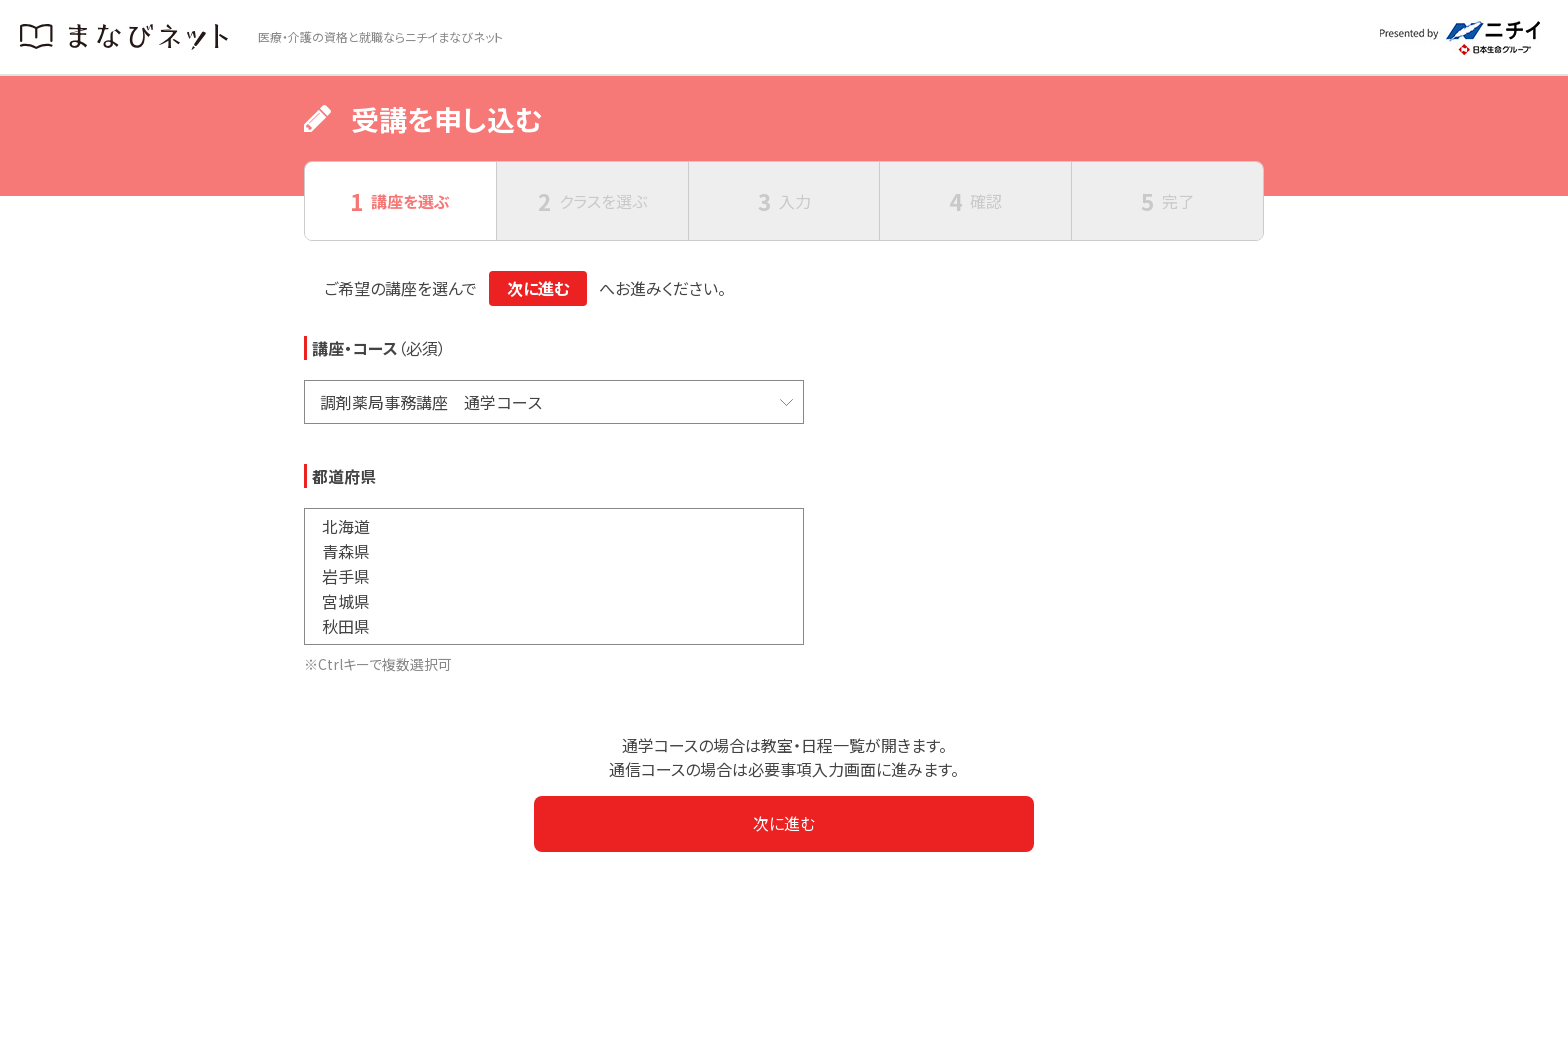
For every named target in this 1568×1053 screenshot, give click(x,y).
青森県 (554, 551)
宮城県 (554, 601)
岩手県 (554, 576)
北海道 (554, 526)
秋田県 (554, 626)
